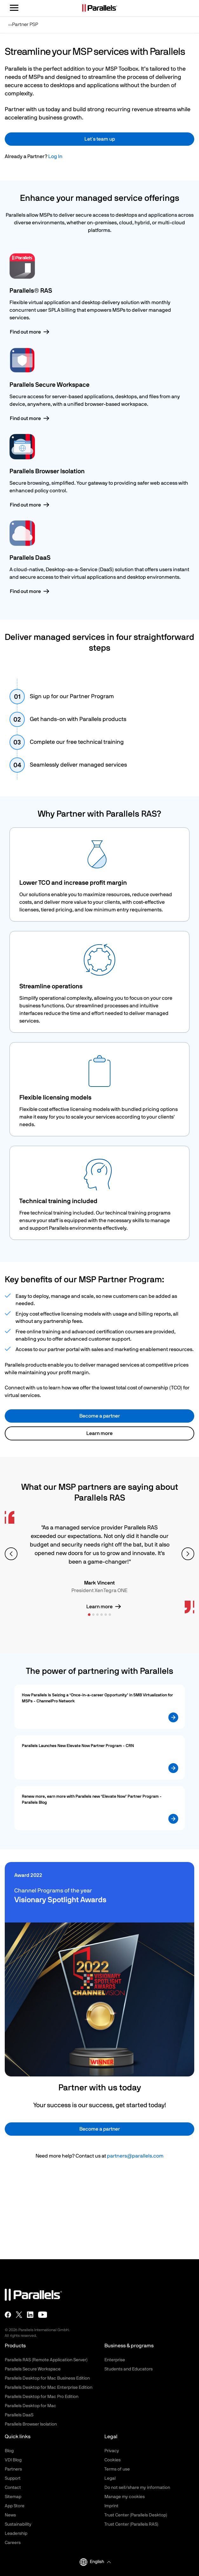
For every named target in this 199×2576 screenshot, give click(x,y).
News (10, 2515)
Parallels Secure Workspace (33, 2369)
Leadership (16, 2533)
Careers (13, 2543)
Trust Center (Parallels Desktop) (135, 2515)
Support (13, 2478)
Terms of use (117, 2469)
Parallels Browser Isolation (31, 2424)
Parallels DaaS (19, 2415)
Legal (110, 2478)
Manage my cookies (124, 2497)
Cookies (112, 2460)
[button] (100, 2561)
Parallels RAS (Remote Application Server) (46, 2360)
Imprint (111, 2506)
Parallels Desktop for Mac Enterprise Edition (48, 2387)
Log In (55, 156)
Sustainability (18, 2524)
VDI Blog (13, 2460)
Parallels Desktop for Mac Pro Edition (41, 2396)
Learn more (99, 1433)
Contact (13, 2487)
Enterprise (114, 2360)
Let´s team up (99, 139)
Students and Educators (128, 2369)
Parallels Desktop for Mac (30, 2406)
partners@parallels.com (135, 2155)
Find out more (25, 332)
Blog (9, 2451)
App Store (14, 2506)
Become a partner (99, 1416)
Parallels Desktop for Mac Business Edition (47, 2378)
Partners (13, 2469)
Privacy (111, 2451)
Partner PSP (23, 27)
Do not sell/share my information (137, 2487)
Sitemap (13, 2497)
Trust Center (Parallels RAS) (131, 2524)
